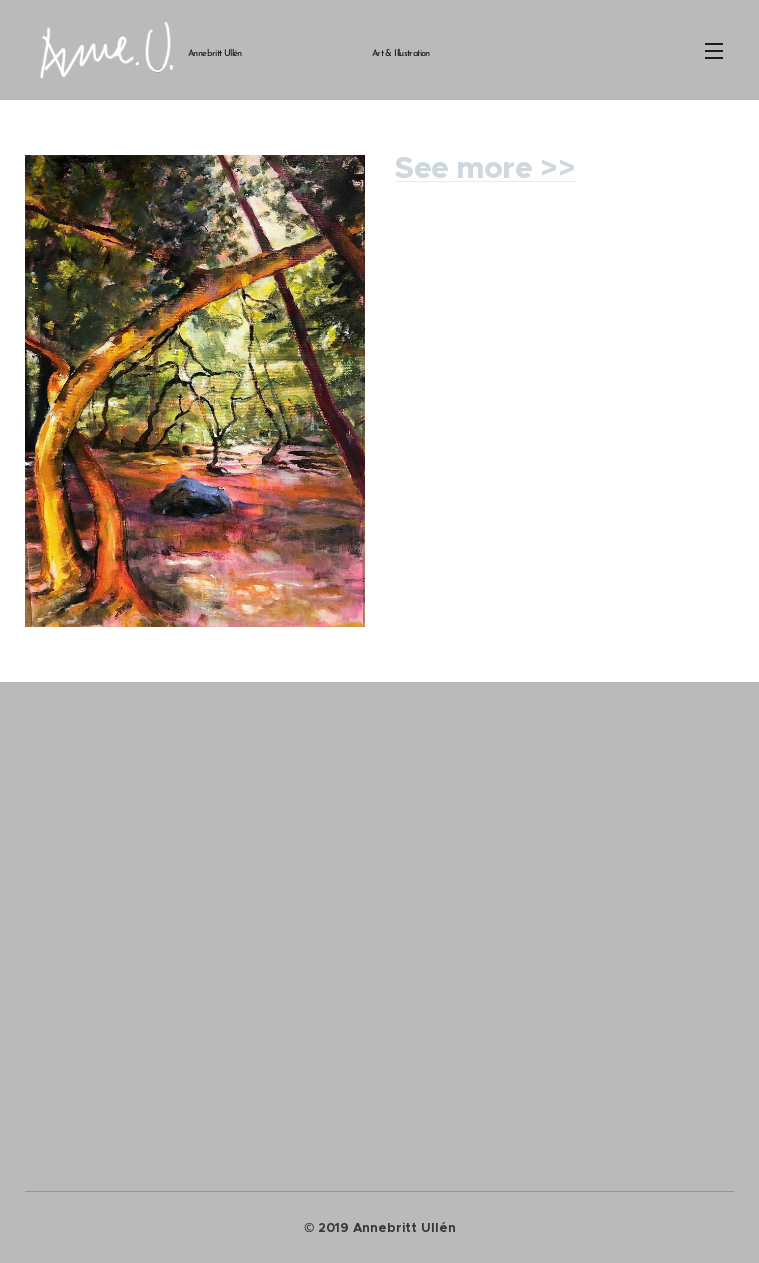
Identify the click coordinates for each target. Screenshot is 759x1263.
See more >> (485, 168)
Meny (714, 51)
